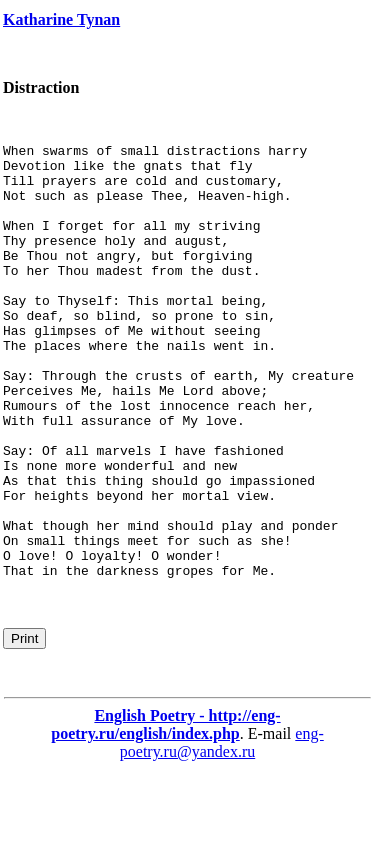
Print (24, 725)
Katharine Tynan (61, 19)
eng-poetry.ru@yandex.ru (222, 829)
